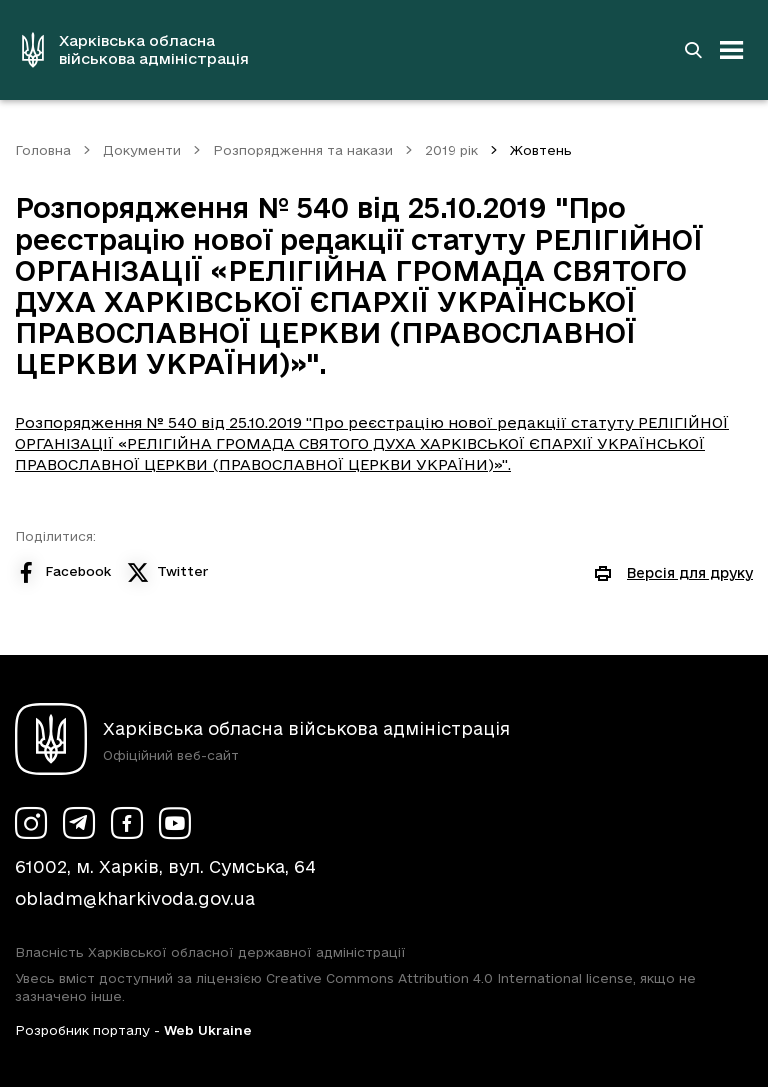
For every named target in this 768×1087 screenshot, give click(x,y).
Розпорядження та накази (303, 150)
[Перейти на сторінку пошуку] (693, 50)
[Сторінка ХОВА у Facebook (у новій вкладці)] (127, 823)
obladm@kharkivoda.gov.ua (135, 898)
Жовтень (541, 150)
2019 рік (451, 150)
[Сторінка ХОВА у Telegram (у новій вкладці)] (79, 823)
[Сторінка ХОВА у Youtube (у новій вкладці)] (175, 823)
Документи (142, 150)
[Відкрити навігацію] (732, 50)
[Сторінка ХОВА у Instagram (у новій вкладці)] (31, 823)
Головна (43, 150)
